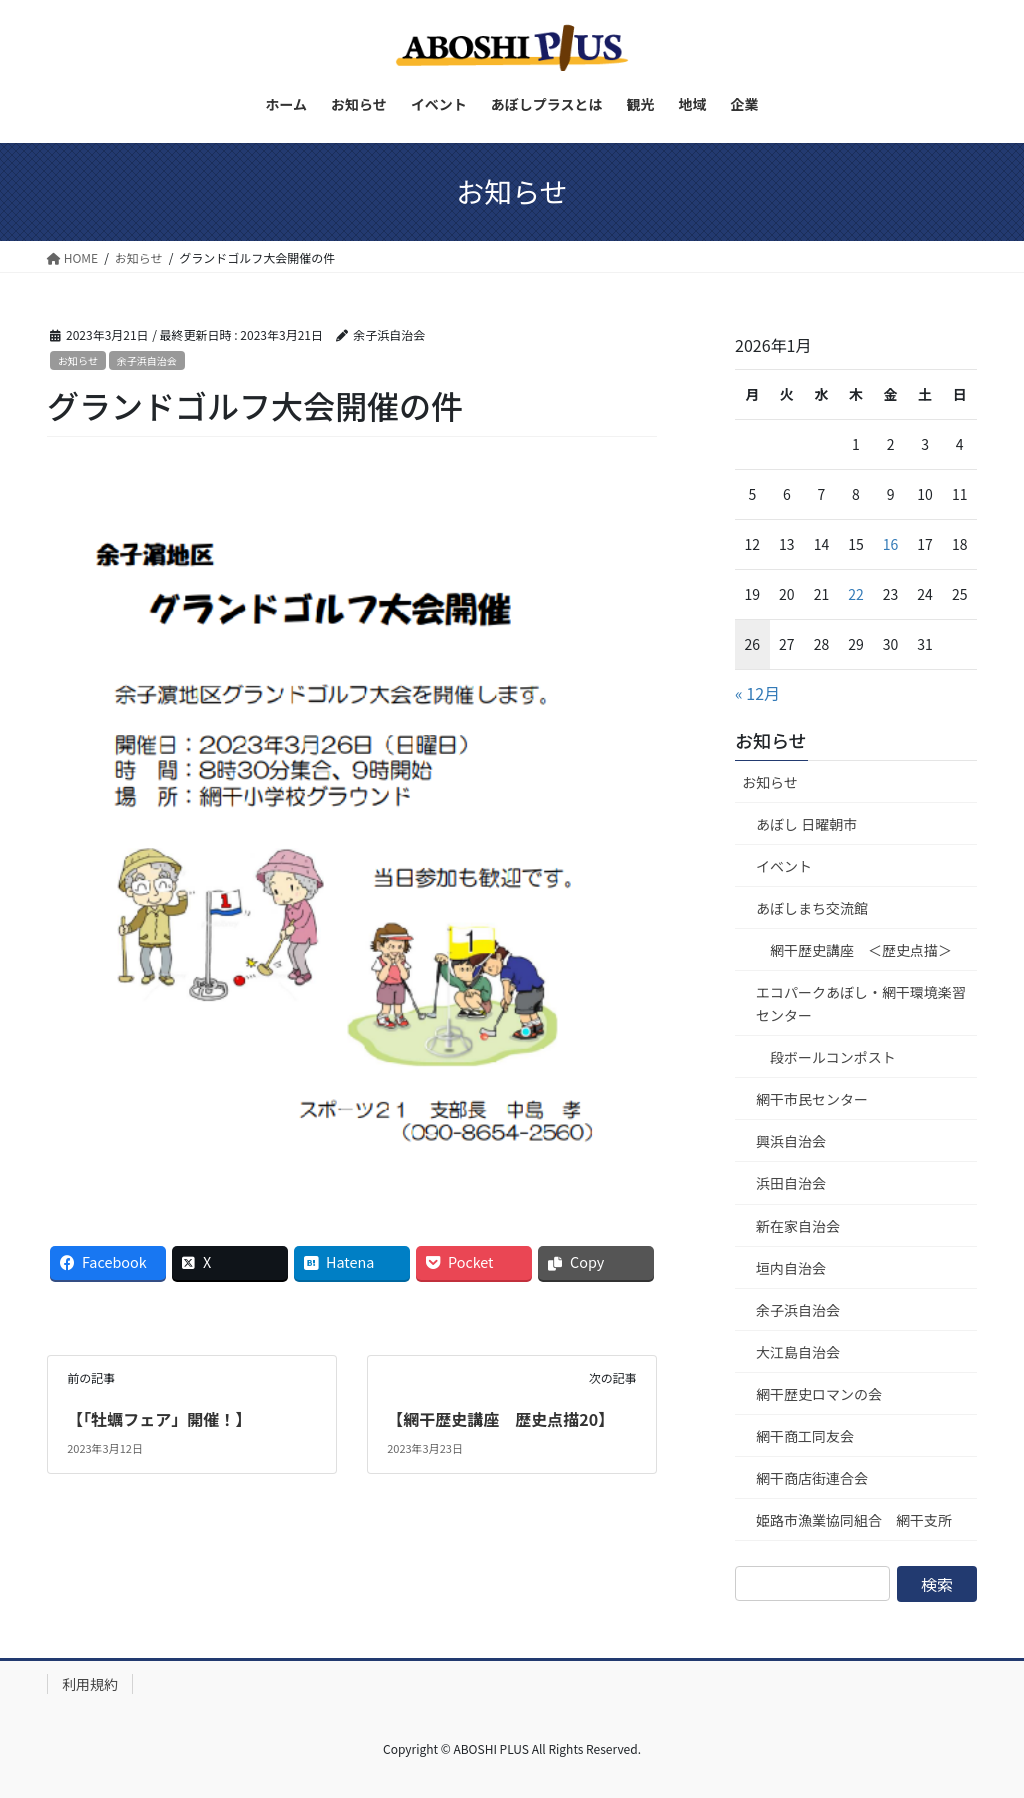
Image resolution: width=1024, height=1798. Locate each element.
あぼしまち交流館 (812, 908)
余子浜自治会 (147, 360)
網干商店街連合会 (812, 1478)
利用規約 (90, 1684)
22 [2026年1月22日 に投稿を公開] (856, 594)
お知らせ (78, 360)
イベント (784, 866)
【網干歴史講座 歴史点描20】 (500, 1419)
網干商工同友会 (805, 1436)
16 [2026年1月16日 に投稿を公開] (891, 544)
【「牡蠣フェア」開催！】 (159, 1419)
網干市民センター (812, 1099)
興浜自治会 (791, 1141)
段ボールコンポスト (833, 1057)
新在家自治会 (798, 1226)
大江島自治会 (798, 1352)
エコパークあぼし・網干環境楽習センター (861, 1003)
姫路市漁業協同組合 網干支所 (854, 1520)
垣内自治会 (791, 1268)
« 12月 (757, 693)
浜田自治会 (791, 1183)
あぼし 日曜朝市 (806, 824)
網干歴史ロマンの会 (819, 1394)
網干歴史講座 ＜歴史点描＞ (861, 950)
